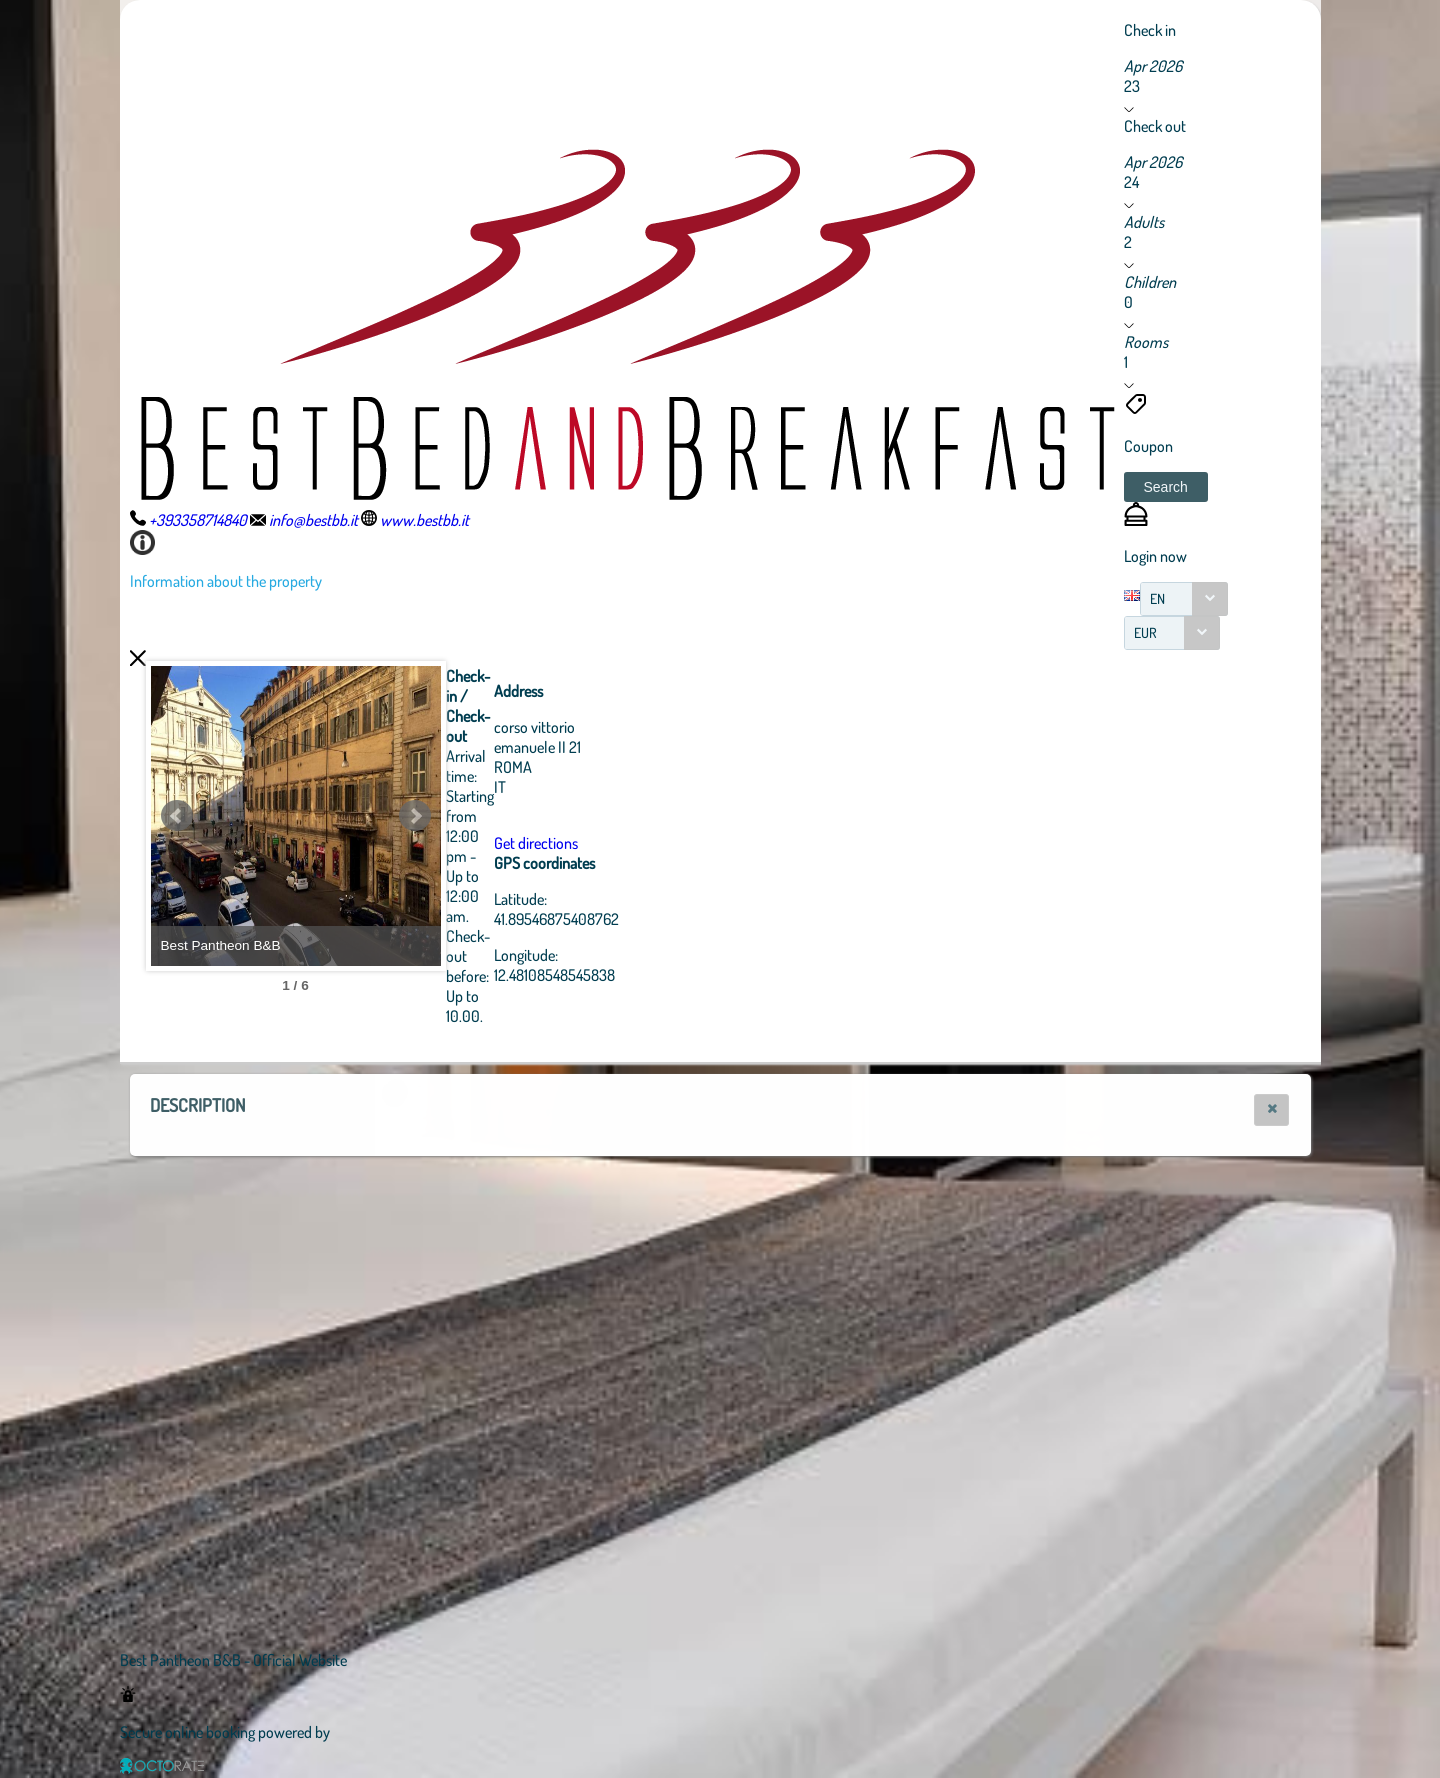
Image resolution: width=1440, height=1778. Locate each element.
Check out (1155, 126)
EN (1157, 598)
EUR (1145, 632)
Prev (177, 816)
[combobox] (1184, 599)
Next (525, 816)
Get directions (646, 843)
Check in (1150, 30)
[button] (1166, 487)
